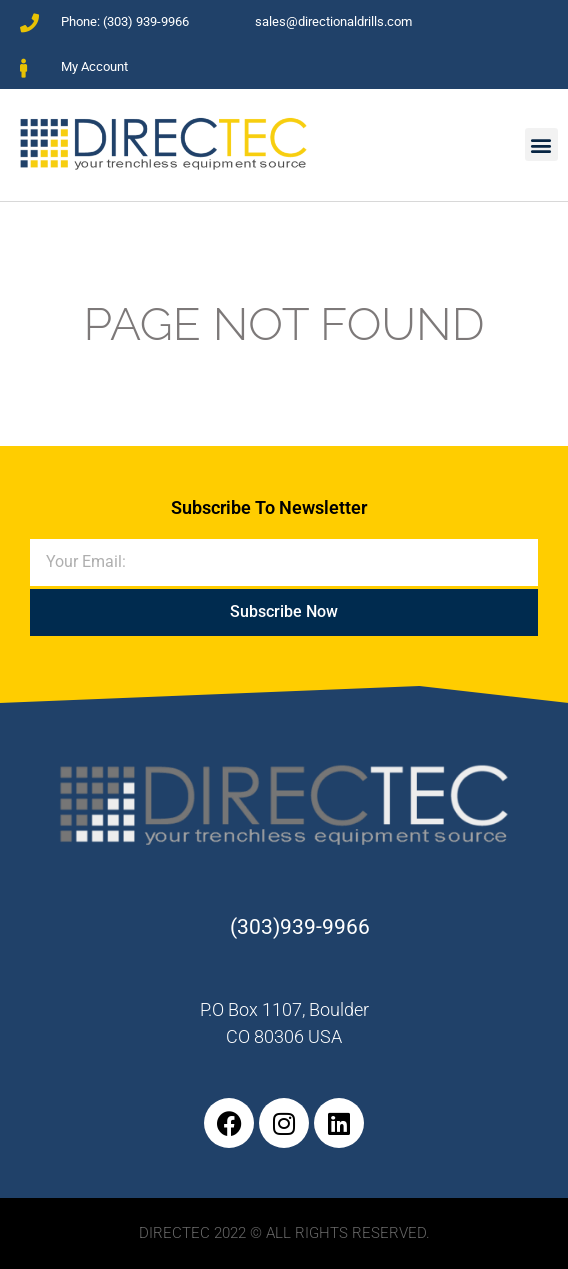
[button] (541, 144)
